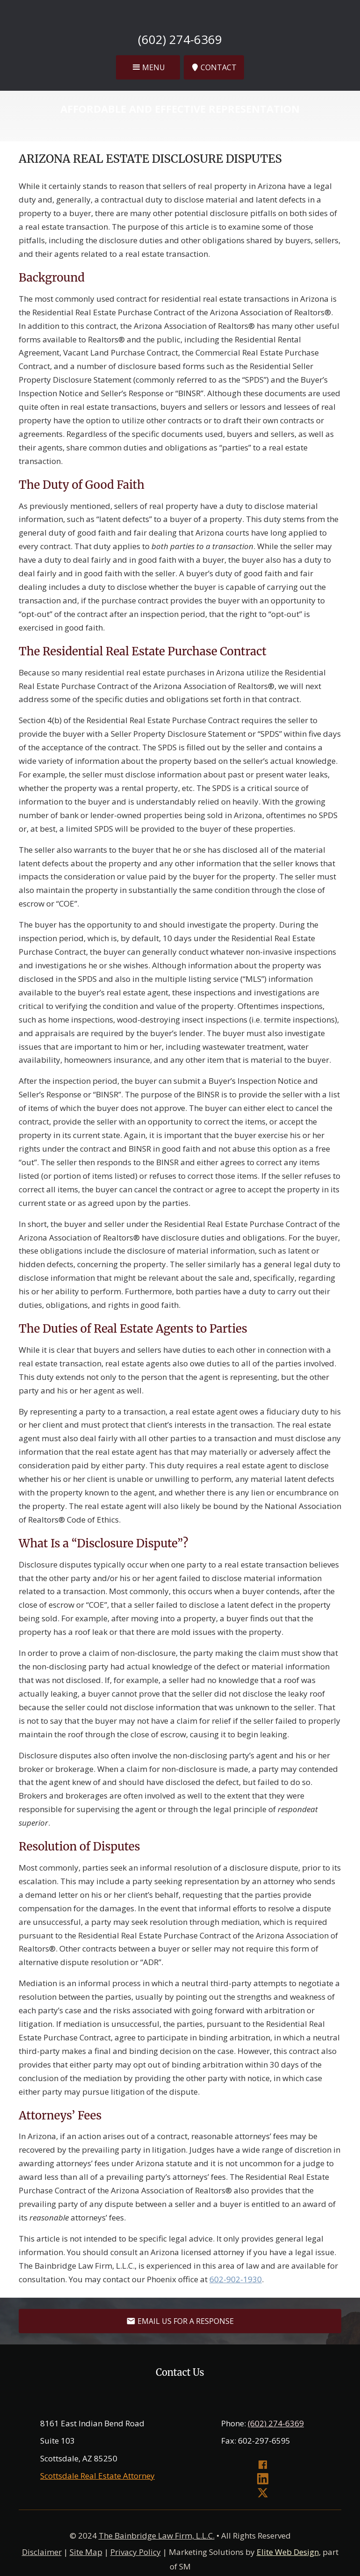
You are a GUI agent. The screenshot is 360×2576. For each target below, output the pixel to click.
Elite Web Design (288, 2552)
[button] (148, 67)
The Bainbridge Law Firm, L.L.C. (157, 2535)
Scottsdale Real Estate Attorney (97, 2475)
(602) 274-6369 (180, 39)
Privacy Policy (135, 2552)
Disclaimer (42, 2552)
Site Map (86, 2552)
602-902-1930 (235, 2279)
